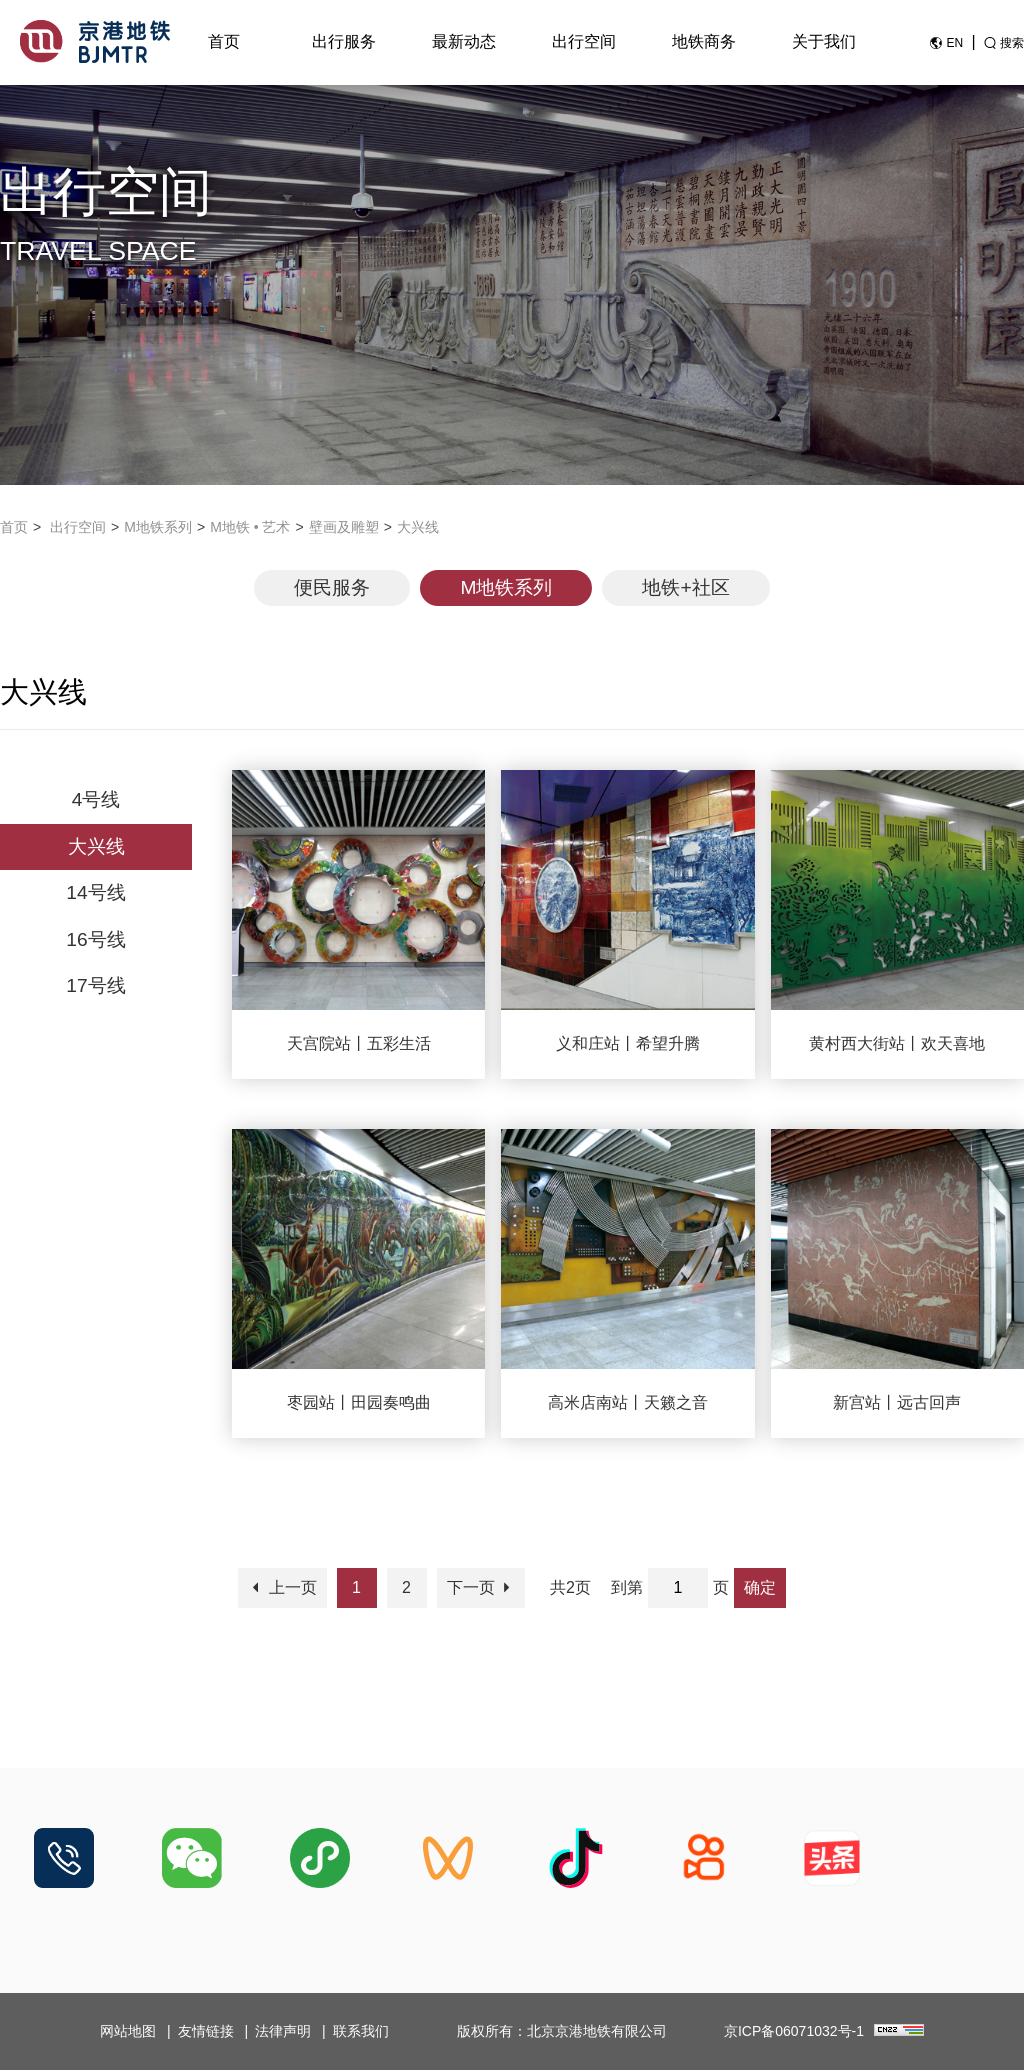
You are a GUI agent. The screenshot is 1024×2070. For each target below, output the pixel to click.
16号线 (95, 939)
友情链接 (206, 2031)
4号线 (96, 799)
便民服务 (332, 587)
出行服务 (344, 41)
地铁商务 (704, 41)
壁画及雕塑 (344, 527)
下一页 (481, 1587)
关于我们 (824, 41)
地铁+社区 (685, 587)
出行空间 (584, 41)
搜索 (1012, 43)
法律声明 (283, 2031)
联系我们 (361, 2031)
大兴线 (418, 527)
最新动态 (464, 41)
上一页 (282, 1587)
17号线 (95, 985)
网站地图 (128, 2031)
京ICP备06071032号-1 (794, 2031)
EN (954, 43)
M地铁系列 (158, 527)
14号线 (95, 892)
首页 (224, 41)
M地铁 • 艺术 (250, 527)
